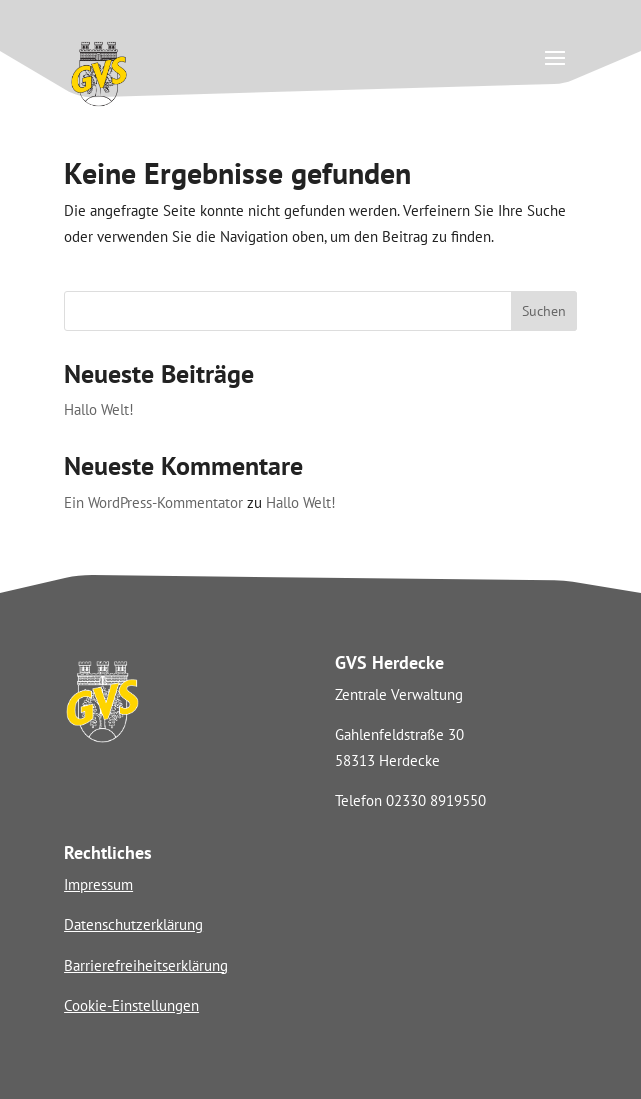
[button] (555, 57)
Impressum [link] (98, 884)
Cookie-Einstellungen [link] (131, 1005)
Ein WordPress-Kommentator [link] (153, 502)
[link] (99, 103)
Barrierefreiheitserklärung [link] (146, 965)
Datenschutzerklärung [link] (133, 924)
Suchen (544, 311)
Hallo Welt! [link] (99, 409)
